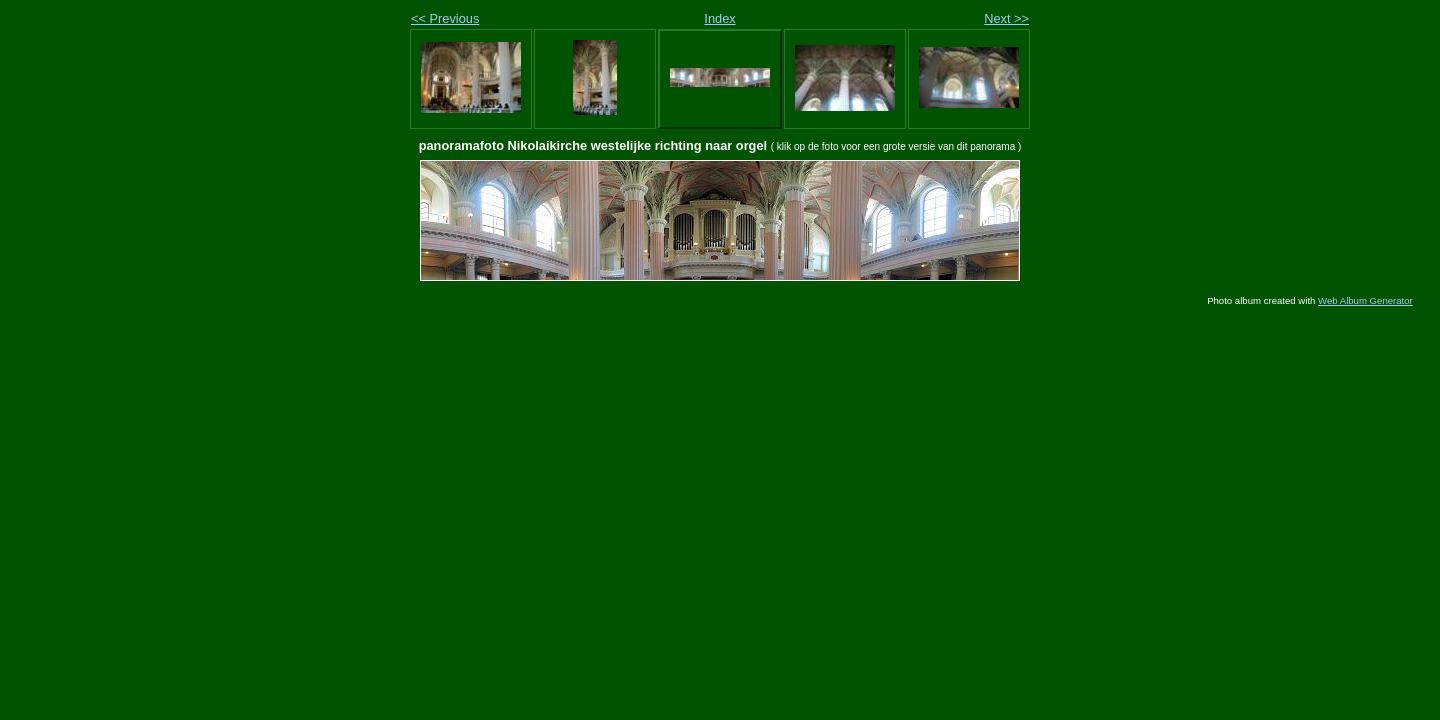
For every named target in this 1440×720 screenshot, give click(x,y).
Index (719, 18)
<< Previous (445, 18)
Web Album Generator (1365, 300)
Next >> (1006, 18)
